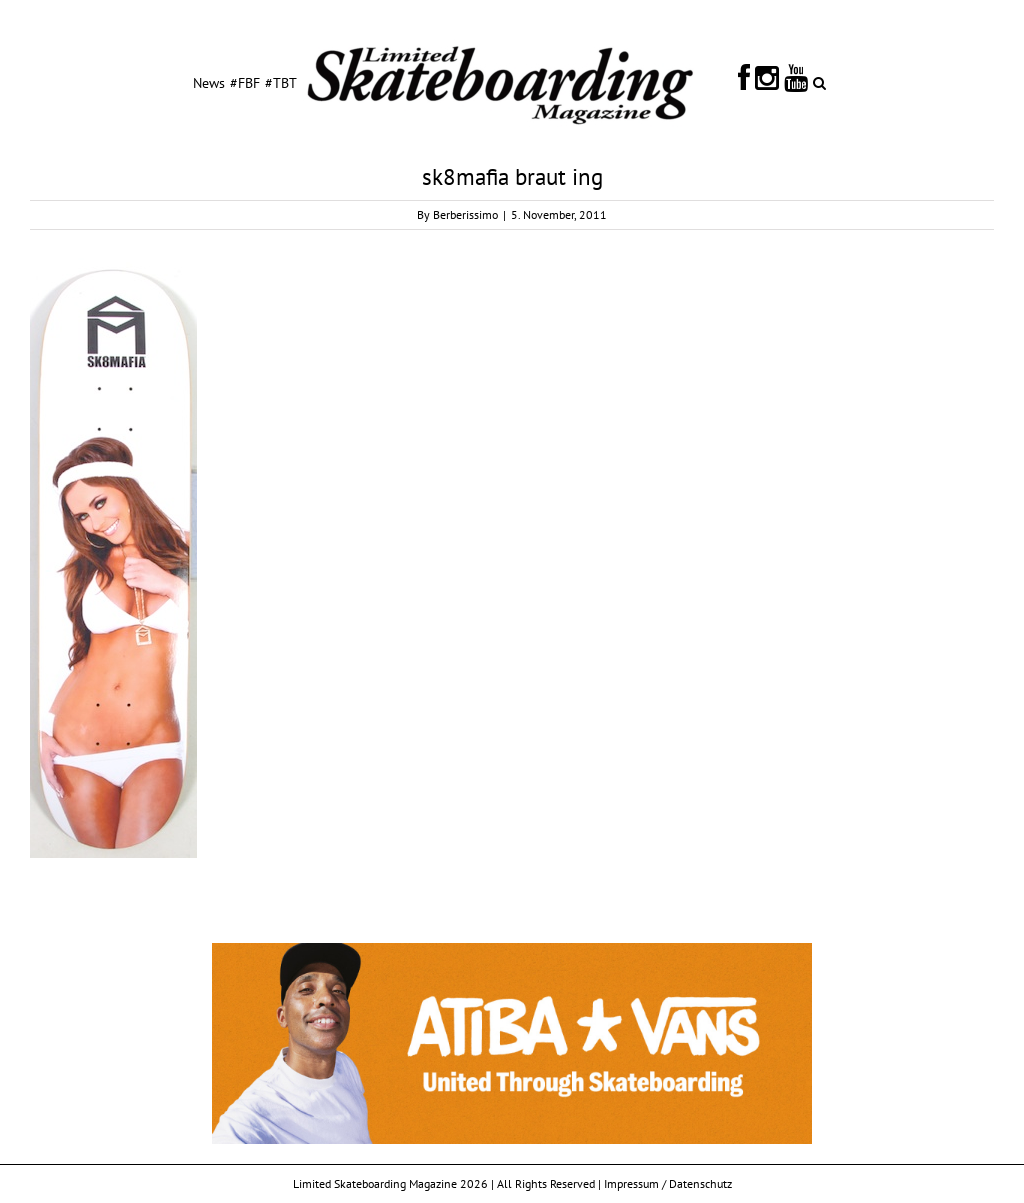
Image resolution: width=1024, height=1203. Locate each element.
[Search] (819, 82)
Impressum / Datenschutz (668, 1183)
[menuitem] (209, 82)
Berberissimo (465, 214)
